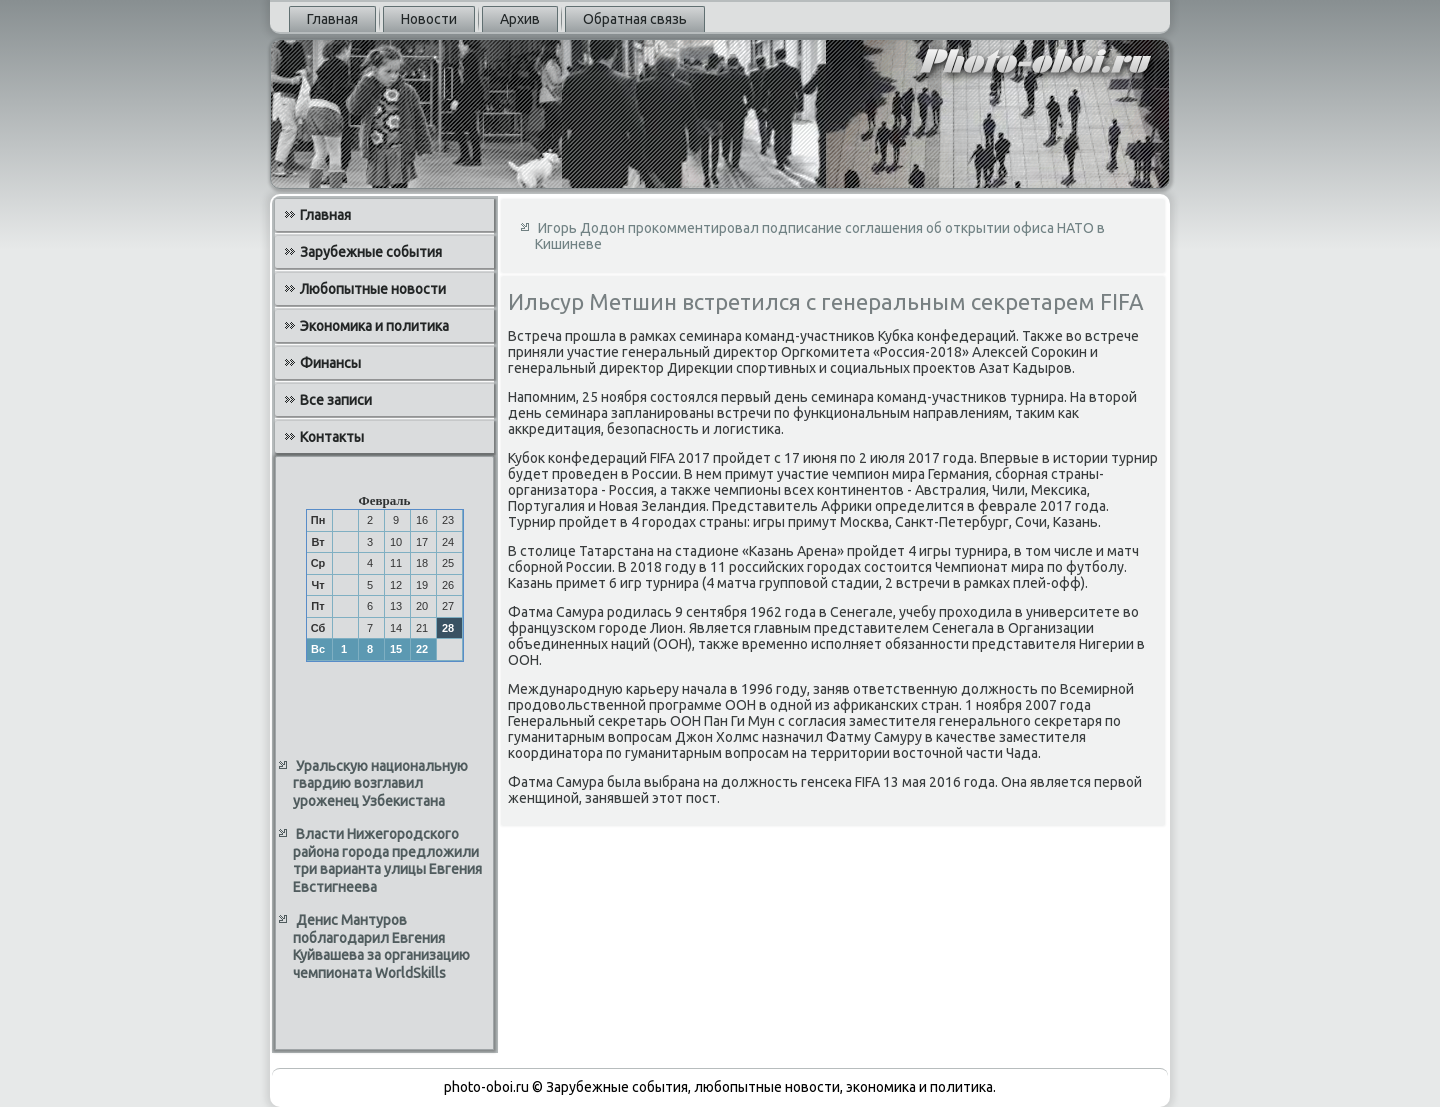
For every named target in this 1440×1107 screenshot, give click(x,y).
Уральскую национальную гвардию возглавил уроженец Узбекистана (380, 783)
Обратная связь (635, 19)
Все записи (336, 400)
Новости (429, 19)
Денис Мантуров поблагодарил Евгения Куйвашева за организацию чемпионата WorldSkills (381, 946)
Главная (332, 19)
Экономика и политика (374, 326)
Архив (520, 19)
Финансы (330, 363)
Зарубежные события (371, 252)
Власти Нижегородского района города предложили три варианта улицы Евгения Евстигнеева (387, 860)
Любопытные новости (373, 289)
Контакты (332, 437)
